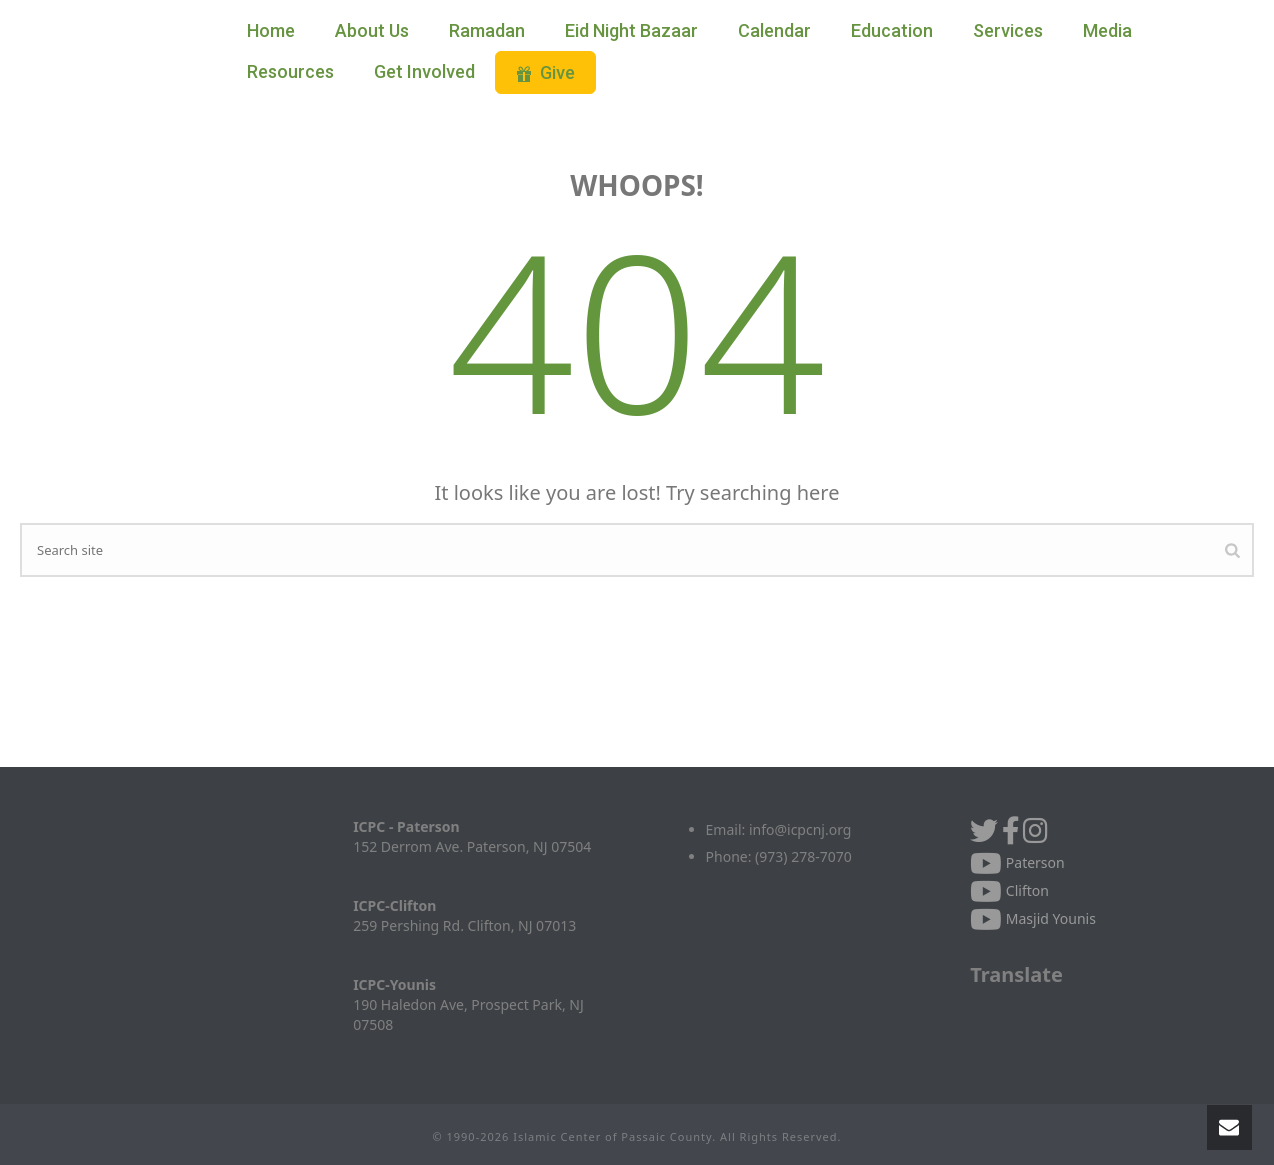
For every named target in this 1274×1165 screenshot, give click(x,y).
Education (892, 30)
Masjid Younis (1033, 918)
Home (271, 30)
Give (545, 72)
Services (1008, 30)
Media (1107, 30)
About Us (372, 30)
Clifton (1009, 890)
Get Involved (424, 71)
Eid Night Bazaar (631, 30)
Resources (290, 71)
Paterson (1017, 862)
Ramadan (487, 30)
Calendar (774, 30)
